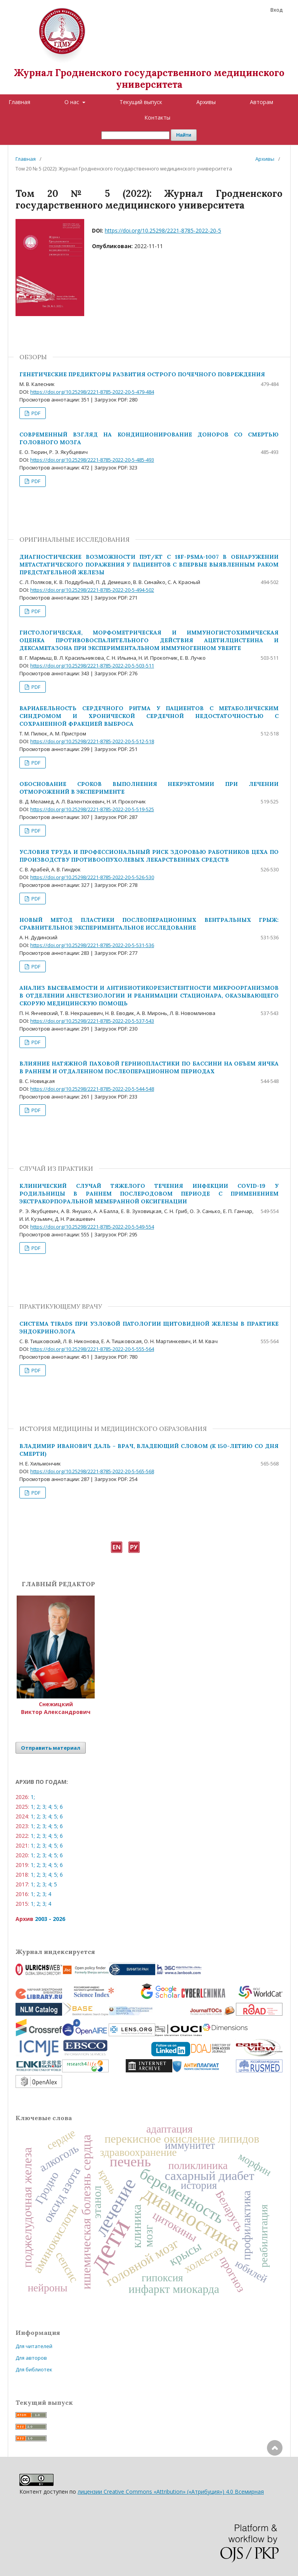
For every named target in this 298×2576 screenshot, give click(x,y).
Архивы (206, 102)
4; (50, 1806)
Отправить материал (50, 1747)
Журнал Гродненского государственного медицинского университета (149, 78)
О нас (72, 102)
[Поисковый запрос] (135, 135)
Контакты (157, 117)
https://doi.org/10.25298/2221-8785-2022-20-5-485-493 (92, 459)
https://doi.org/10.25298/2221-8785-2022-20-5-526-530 (92, 877)
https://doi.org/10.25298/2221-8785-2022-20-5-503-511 (92, 665)
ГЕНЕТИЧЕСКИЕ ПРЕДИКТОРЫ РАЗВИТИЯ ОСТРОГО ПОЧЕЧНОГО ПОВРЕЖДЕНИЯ (142, 374)
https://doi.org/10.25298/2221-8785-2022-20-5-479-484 (92, 391)
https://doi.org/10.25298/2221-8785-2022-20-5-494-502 (92, 589)
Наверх (274, 2479)
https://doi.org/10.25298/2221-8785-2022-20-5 (163, 230)
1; (33, 1797)
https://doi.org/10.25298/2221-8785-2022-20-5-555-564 (92, 1348)
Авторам (261, 102)
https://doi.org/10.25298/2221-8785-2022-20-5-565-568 (92, 1471)
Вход (276, 9)
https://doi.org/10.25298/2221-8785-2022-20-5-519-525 (92, 809)
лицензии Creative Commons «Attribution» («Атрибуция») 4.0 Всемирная (171, 2491)
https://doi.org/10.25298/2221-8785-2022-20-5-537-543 (92, 1020)
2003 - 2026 (50, 1918)
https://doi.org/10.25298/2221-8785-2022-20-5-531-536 (92, 945)
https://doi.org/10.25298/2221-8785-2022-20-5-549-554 (92, 1226)
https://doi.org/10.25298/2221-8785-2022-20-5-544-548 (92, 1088)
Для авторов (31, 2357)
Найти (183, 135)
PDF (35, 413)
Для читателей (34, 2346)
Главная (19, 102)
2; (38, 1806)
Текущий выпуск (141, 102)
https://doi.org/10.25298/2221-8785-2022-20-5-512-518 (92, 741)
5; (56, 1806)
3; (44, 1806)
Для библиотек (34, 2369)
